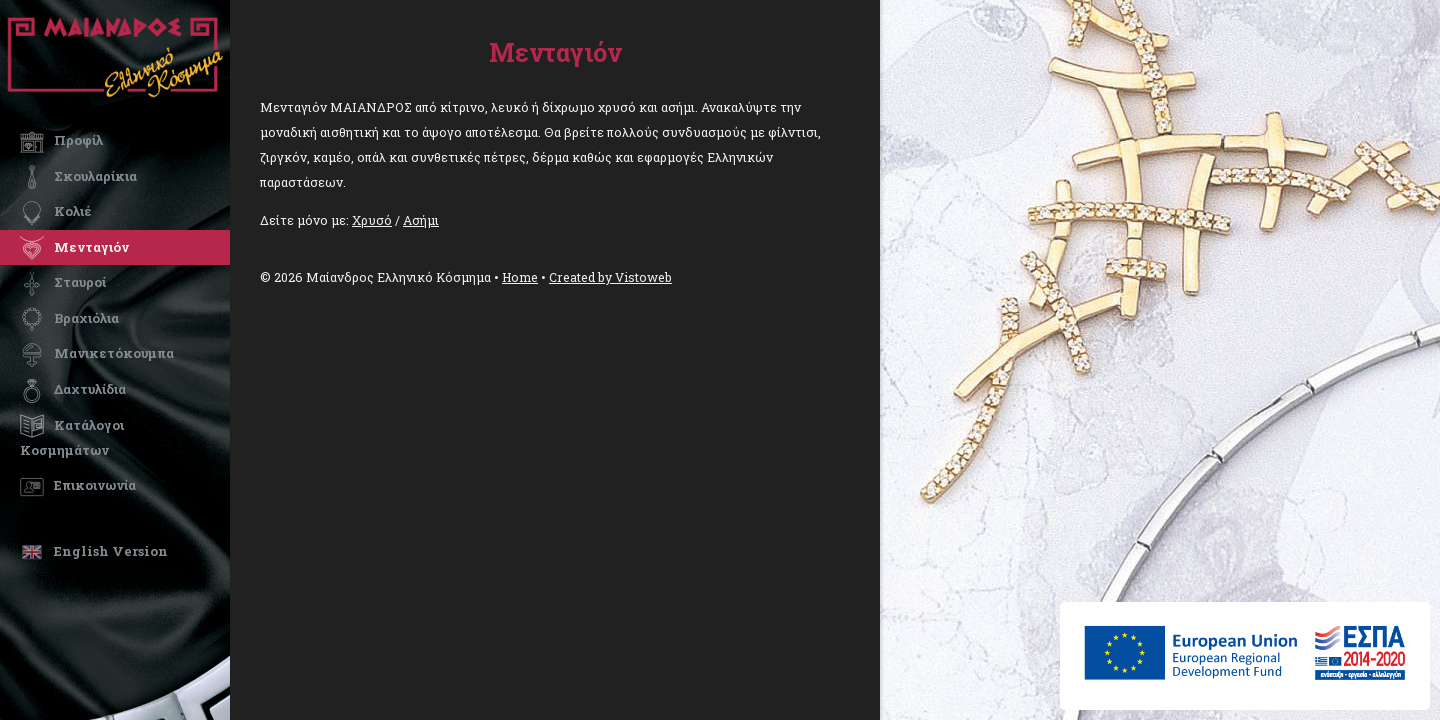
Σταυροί (63, 282)
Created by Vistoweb (610, 277)
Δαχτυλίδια (73, 389)
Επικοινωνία (78, 485)
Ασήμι (421, 220)
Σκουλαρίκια (78, 176)
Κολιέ (56, 211)
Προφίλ (61, 140)
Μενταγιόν (74, 247)
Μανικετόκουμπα (97, 353)
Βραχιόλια (69, 318)
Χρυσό (372, 220)
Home (520, 277)
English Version (94, 551)
